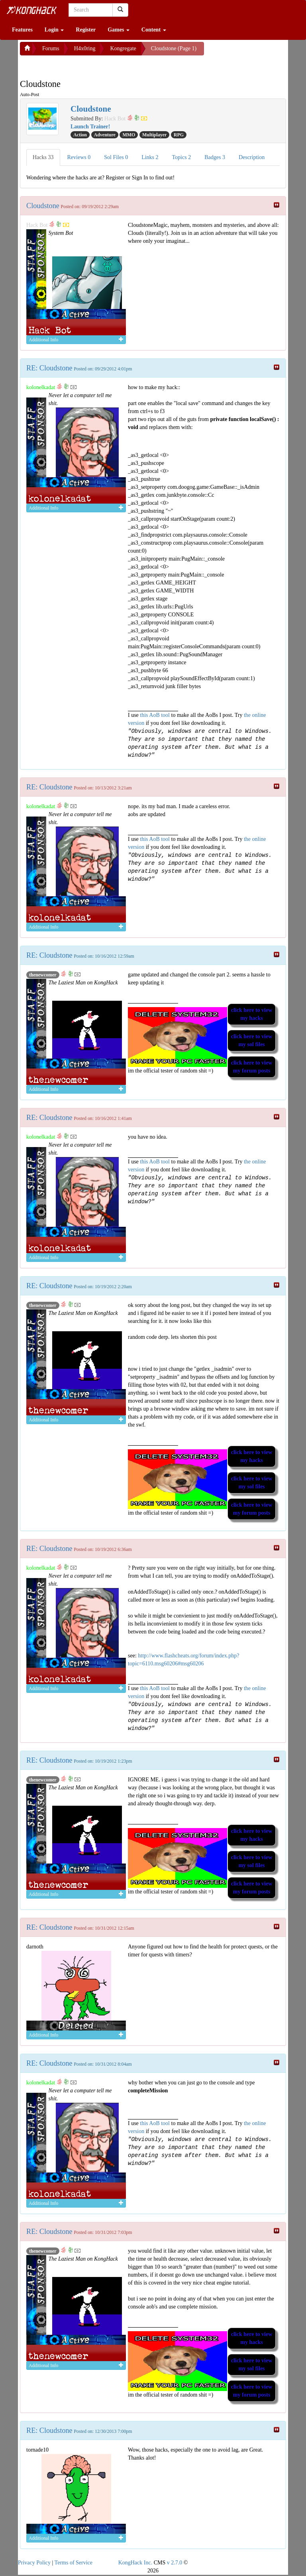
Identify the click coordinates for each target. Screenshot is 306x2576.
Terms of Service (73, 2563)
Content (153, 30)
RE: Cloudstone (49, 368)
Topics (181, 157)
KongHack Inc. (135, 2563)
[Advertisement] (83, 65)
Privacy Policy (34, 2563)
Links (149, 157)
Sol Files (116, 157)
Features (22, 30)
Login (54, 30)
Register (86, 30)
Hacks (43, 157)
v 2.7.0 (174, 2563)
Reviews (79, 157)
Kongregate (123, 48)
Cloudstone (42, 206)
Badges (214, 157)
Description (252, 157)
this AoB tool (155, 715)
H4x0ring (85, 48)
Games (118, 30)
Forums (50, 48)
